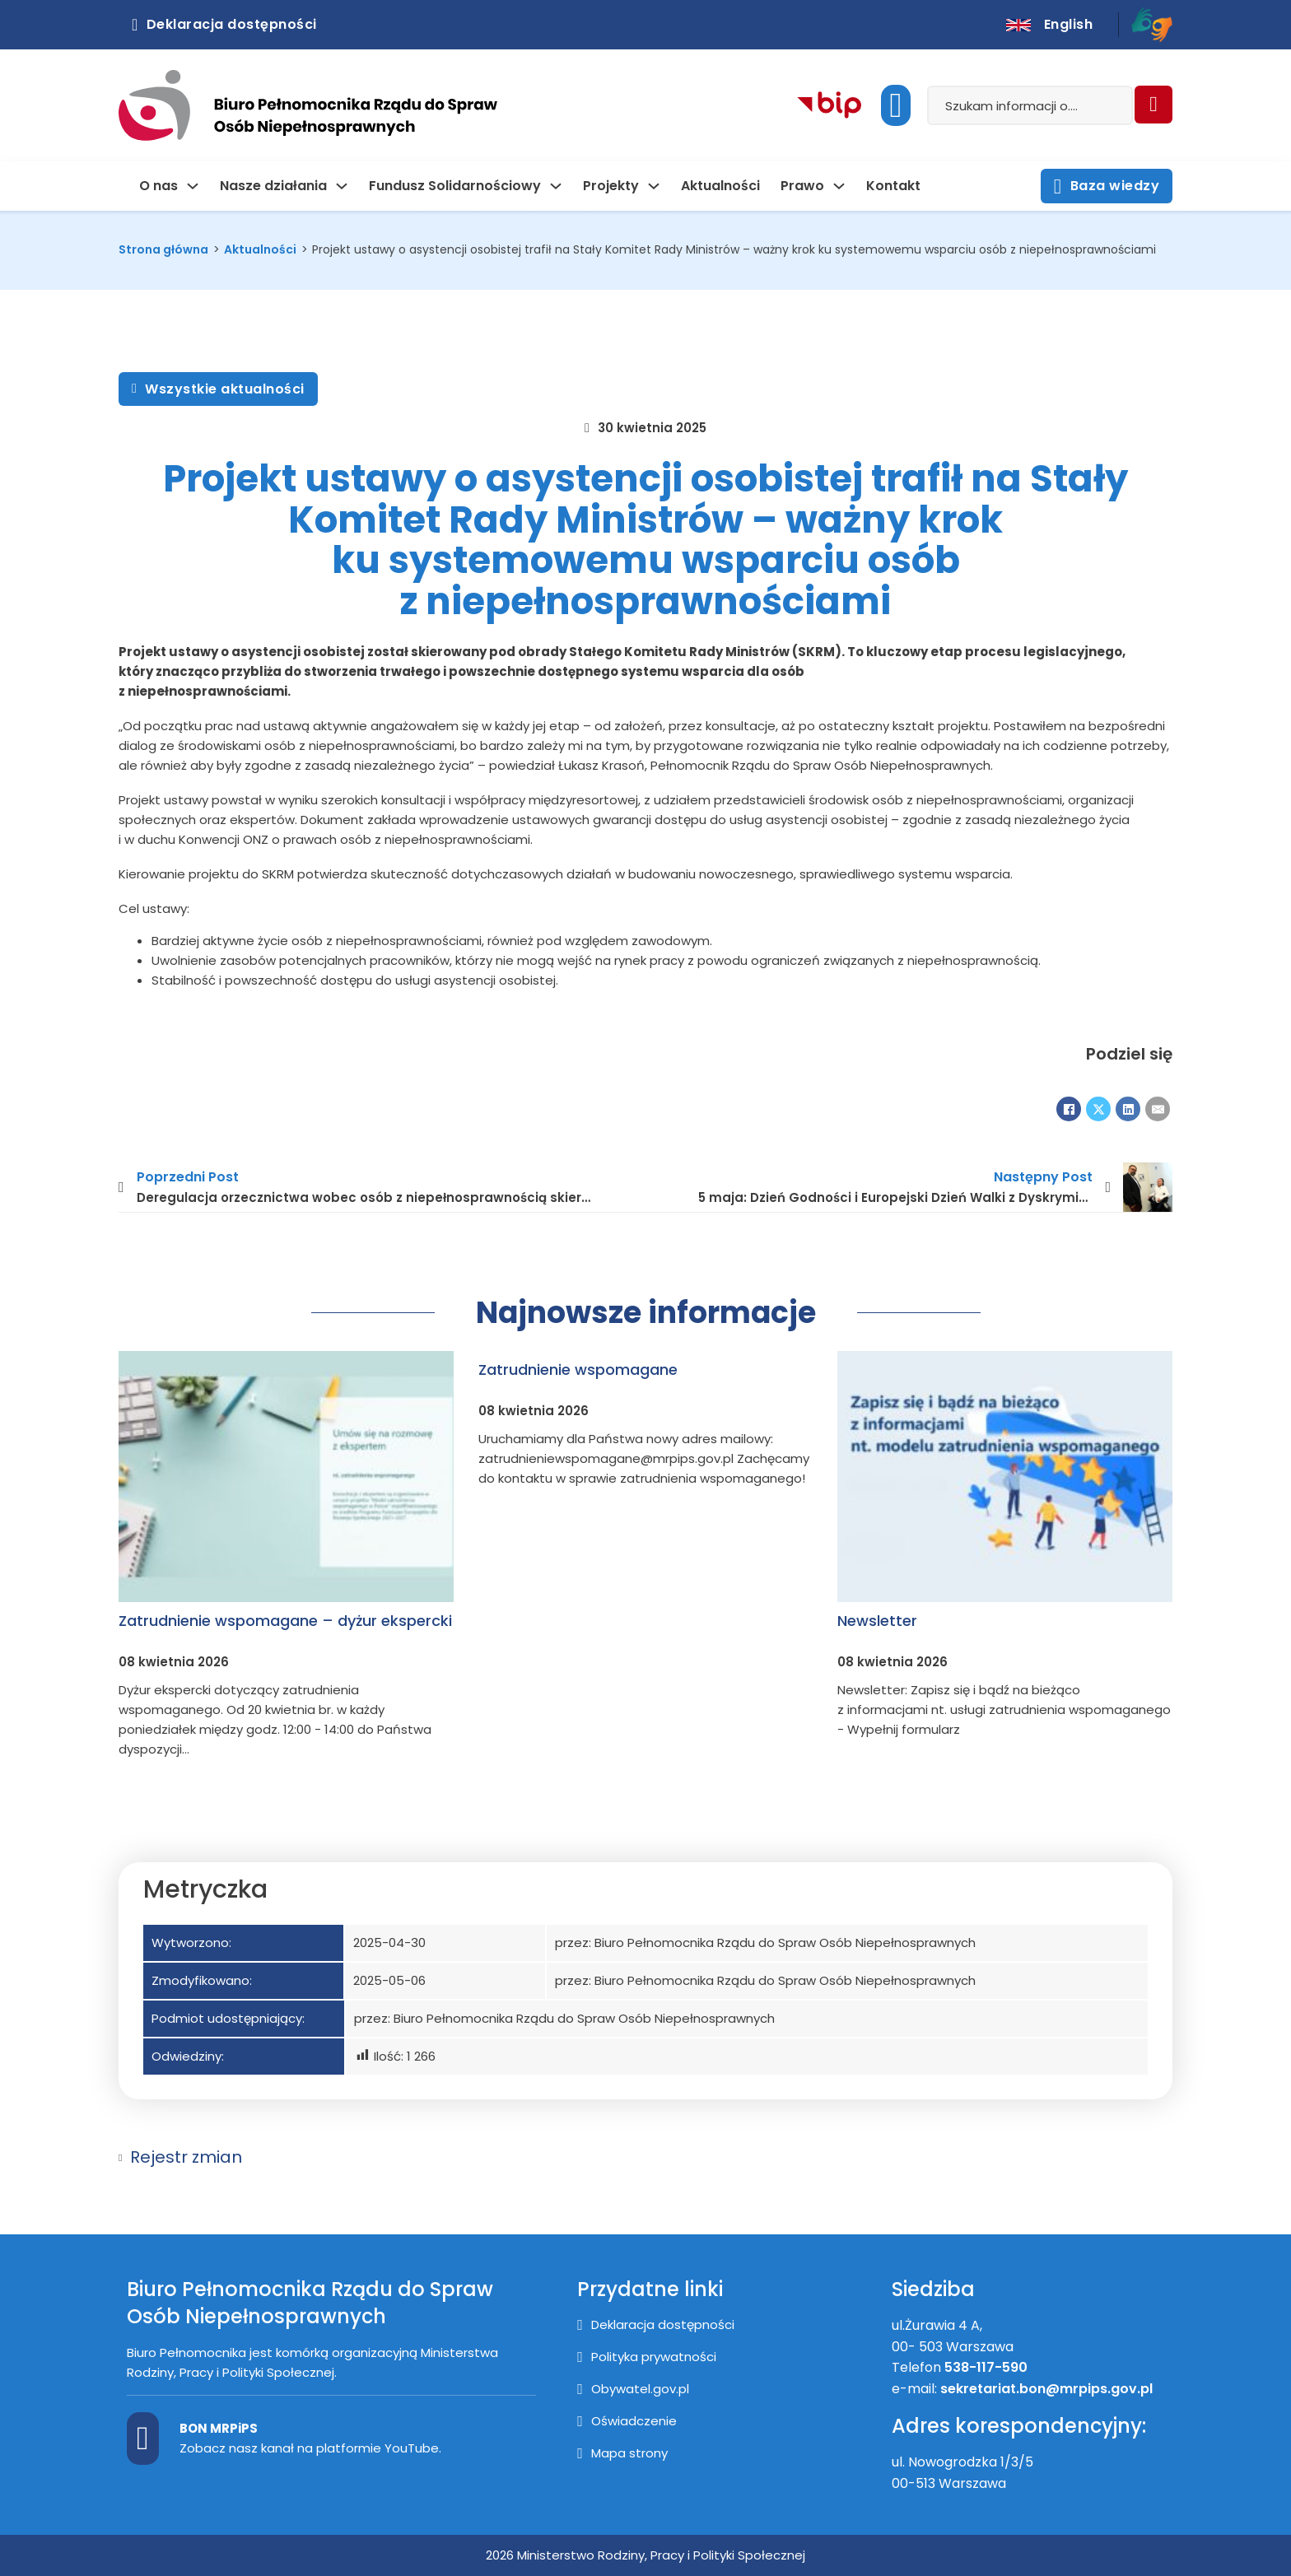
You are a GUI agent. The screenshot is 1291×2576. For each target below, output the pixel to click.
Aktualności (720, 185)
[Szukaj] (1153, 104)
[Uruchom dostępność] (896, 105)
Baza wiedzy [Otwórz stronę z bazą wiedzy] (1106, 186)
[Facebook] (1068, 1109)
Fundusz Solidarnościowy (455, 185)
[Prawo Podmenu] (839, 186)
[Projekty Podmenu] (653, 186)
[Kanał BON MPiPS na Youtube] (143, 2438)
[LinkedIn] (1128, 1109)
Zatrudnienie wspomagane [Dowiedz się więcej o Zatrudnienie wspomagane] (578, 1369)
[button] (645, 2157)
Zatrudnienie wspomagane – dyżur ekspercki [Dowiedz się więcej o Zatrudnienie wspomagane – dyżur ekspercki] (285, 1620)
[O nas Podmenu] (192, 186)
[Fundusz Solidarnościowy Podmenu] (555, 186)
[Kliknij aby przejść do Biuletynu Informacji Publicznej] (830, 106)
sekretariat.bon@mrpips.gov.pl (1048, 2388)
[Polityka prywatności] (646, 2357)
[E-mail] (1157, 1109)
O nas (158, 185)
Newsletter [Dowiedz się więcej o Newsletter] (877, 1620)
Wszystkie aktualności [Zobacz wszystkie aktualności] (218, 389)
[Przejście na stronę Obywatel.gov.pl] (633, 2389)
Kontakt (893, 185)
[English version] (1050, 24)
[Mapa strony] (622, 2453)
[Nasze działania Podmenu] (341, 186)
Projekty (611, 185)
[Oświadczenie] (627, 2421)
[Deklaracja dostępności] (655, 2325)
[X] (1098, 1109)
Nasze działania (273, 185)
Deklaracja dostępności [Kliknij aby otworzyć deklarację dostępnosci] (224, 24)
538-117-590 (986, 2367)
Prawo (802, 185)
